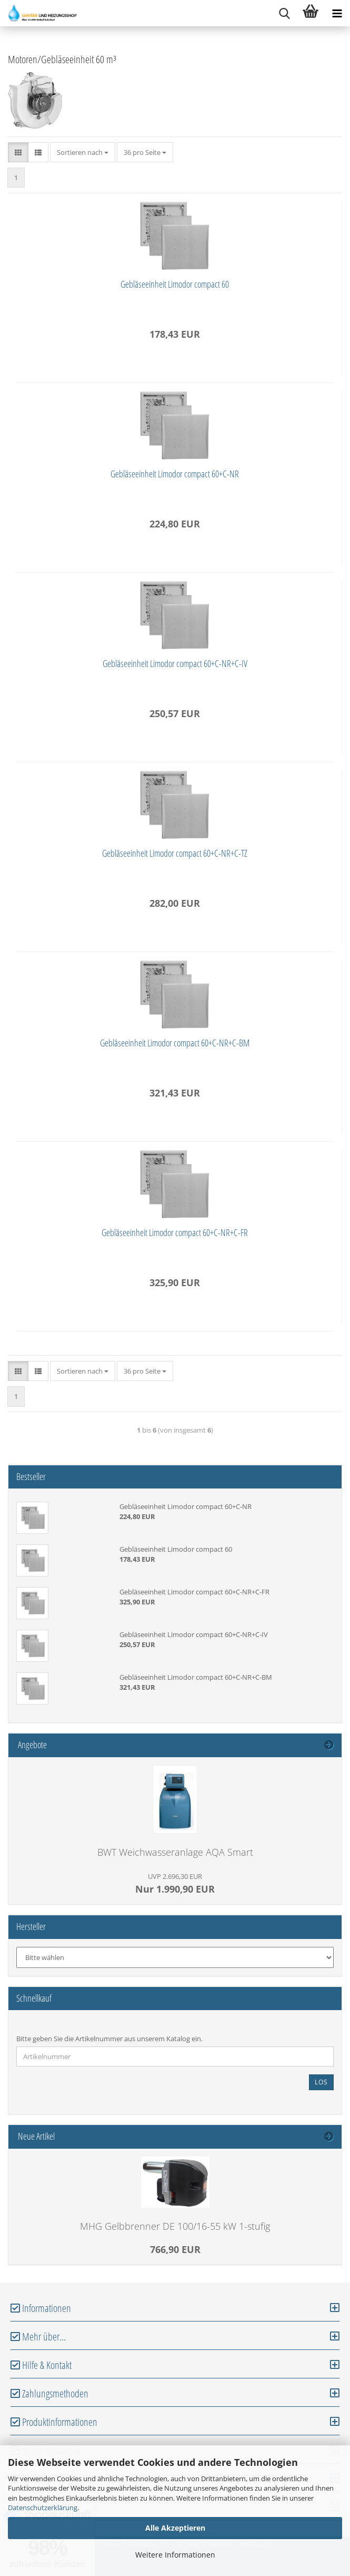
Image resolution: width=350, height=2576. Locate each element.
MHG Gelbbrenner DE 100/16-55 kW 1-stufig (175, 2226)
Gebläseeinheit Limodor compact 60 (175, 284)
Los (321, 2082)
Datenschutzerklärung (42, 2507)
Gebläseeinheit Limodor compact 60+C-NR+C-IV (175, 663)
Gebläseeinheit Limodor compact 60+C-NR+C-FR (175, 1232)
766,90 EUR (175, 2249)
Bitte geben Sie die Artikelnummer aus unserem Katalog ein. (109, 2038)
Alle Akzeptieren (175, 2528)
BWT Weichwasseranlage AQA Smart (175, 1852)
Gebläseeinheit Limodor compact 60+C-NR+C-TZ (174, 853)
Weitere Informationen (175, 2555)
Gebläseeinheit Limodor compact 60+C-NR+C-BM (174, 1042)
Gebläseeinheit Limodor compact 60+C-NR (175, 473)
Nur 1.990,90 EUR (175, 1883)
